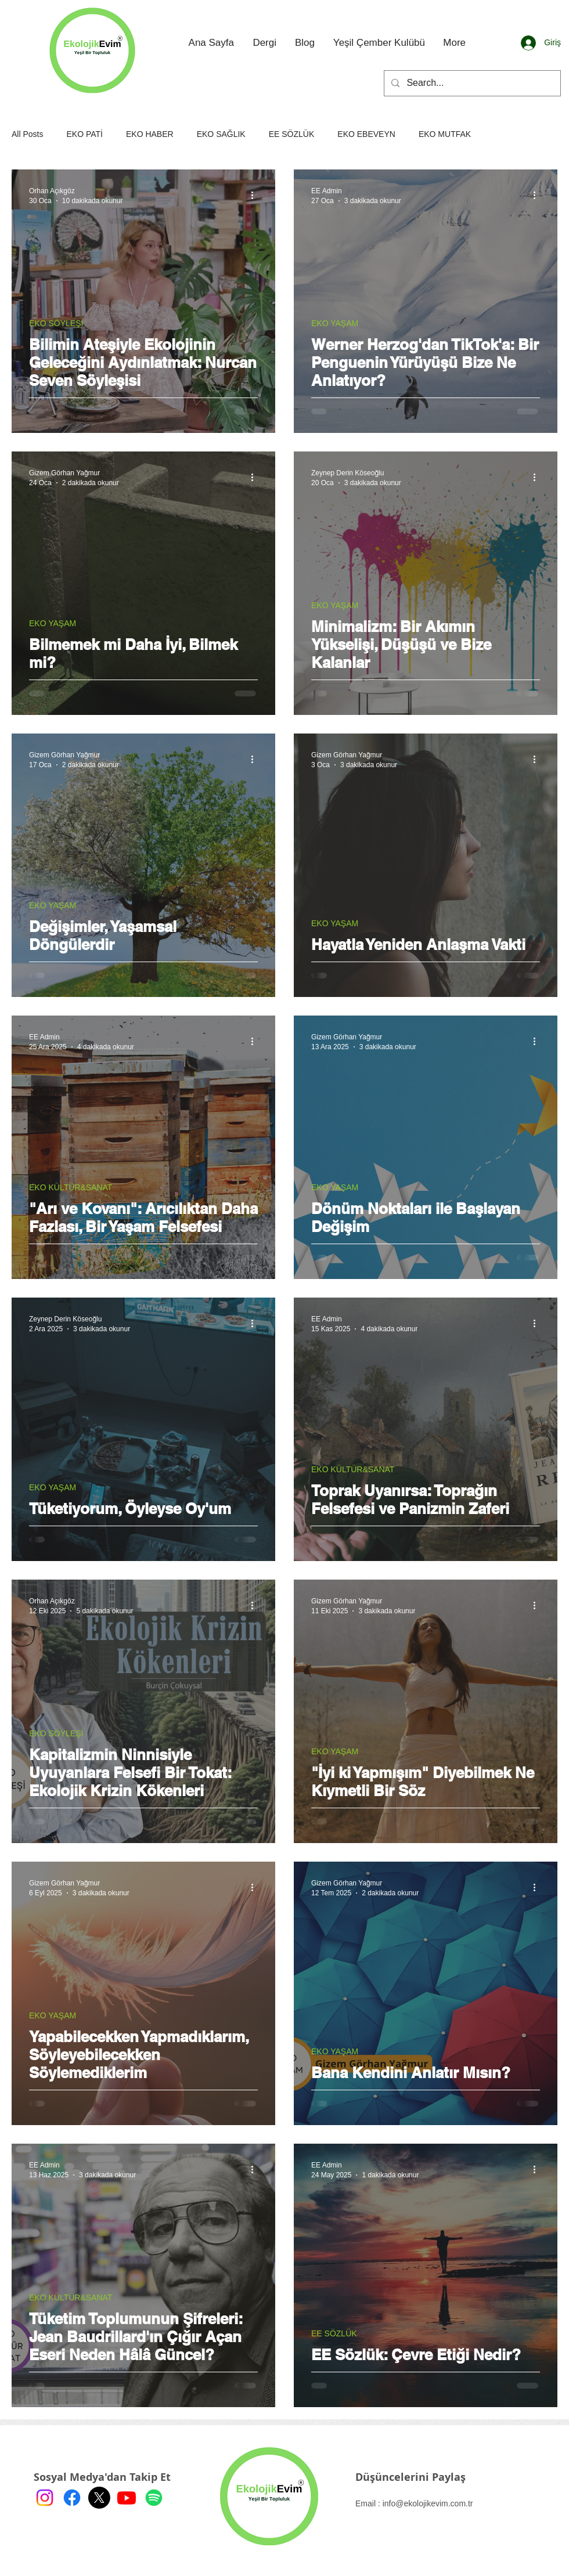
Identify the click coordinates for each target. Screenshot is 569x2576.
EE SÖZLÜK (292, 134)
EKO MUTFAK (445, 134)
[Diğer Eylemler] (256, 195)
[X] (99, 2498)
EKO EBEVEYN (366, 134)
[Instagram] (45, 2498)
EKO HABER (150, 134)
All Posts (27, 134)
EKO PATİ (84, 134)
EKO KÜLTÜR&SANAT (70, 1187)
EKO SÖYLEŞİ (56, 323)
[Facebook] (72, 2498)
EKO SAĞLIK (221, 134)
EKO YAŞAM (334, 323)
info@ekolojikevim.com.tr (428, 2503)
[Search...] (471, 83)
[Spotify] (154, 2498)
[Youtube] (127, 2498)
